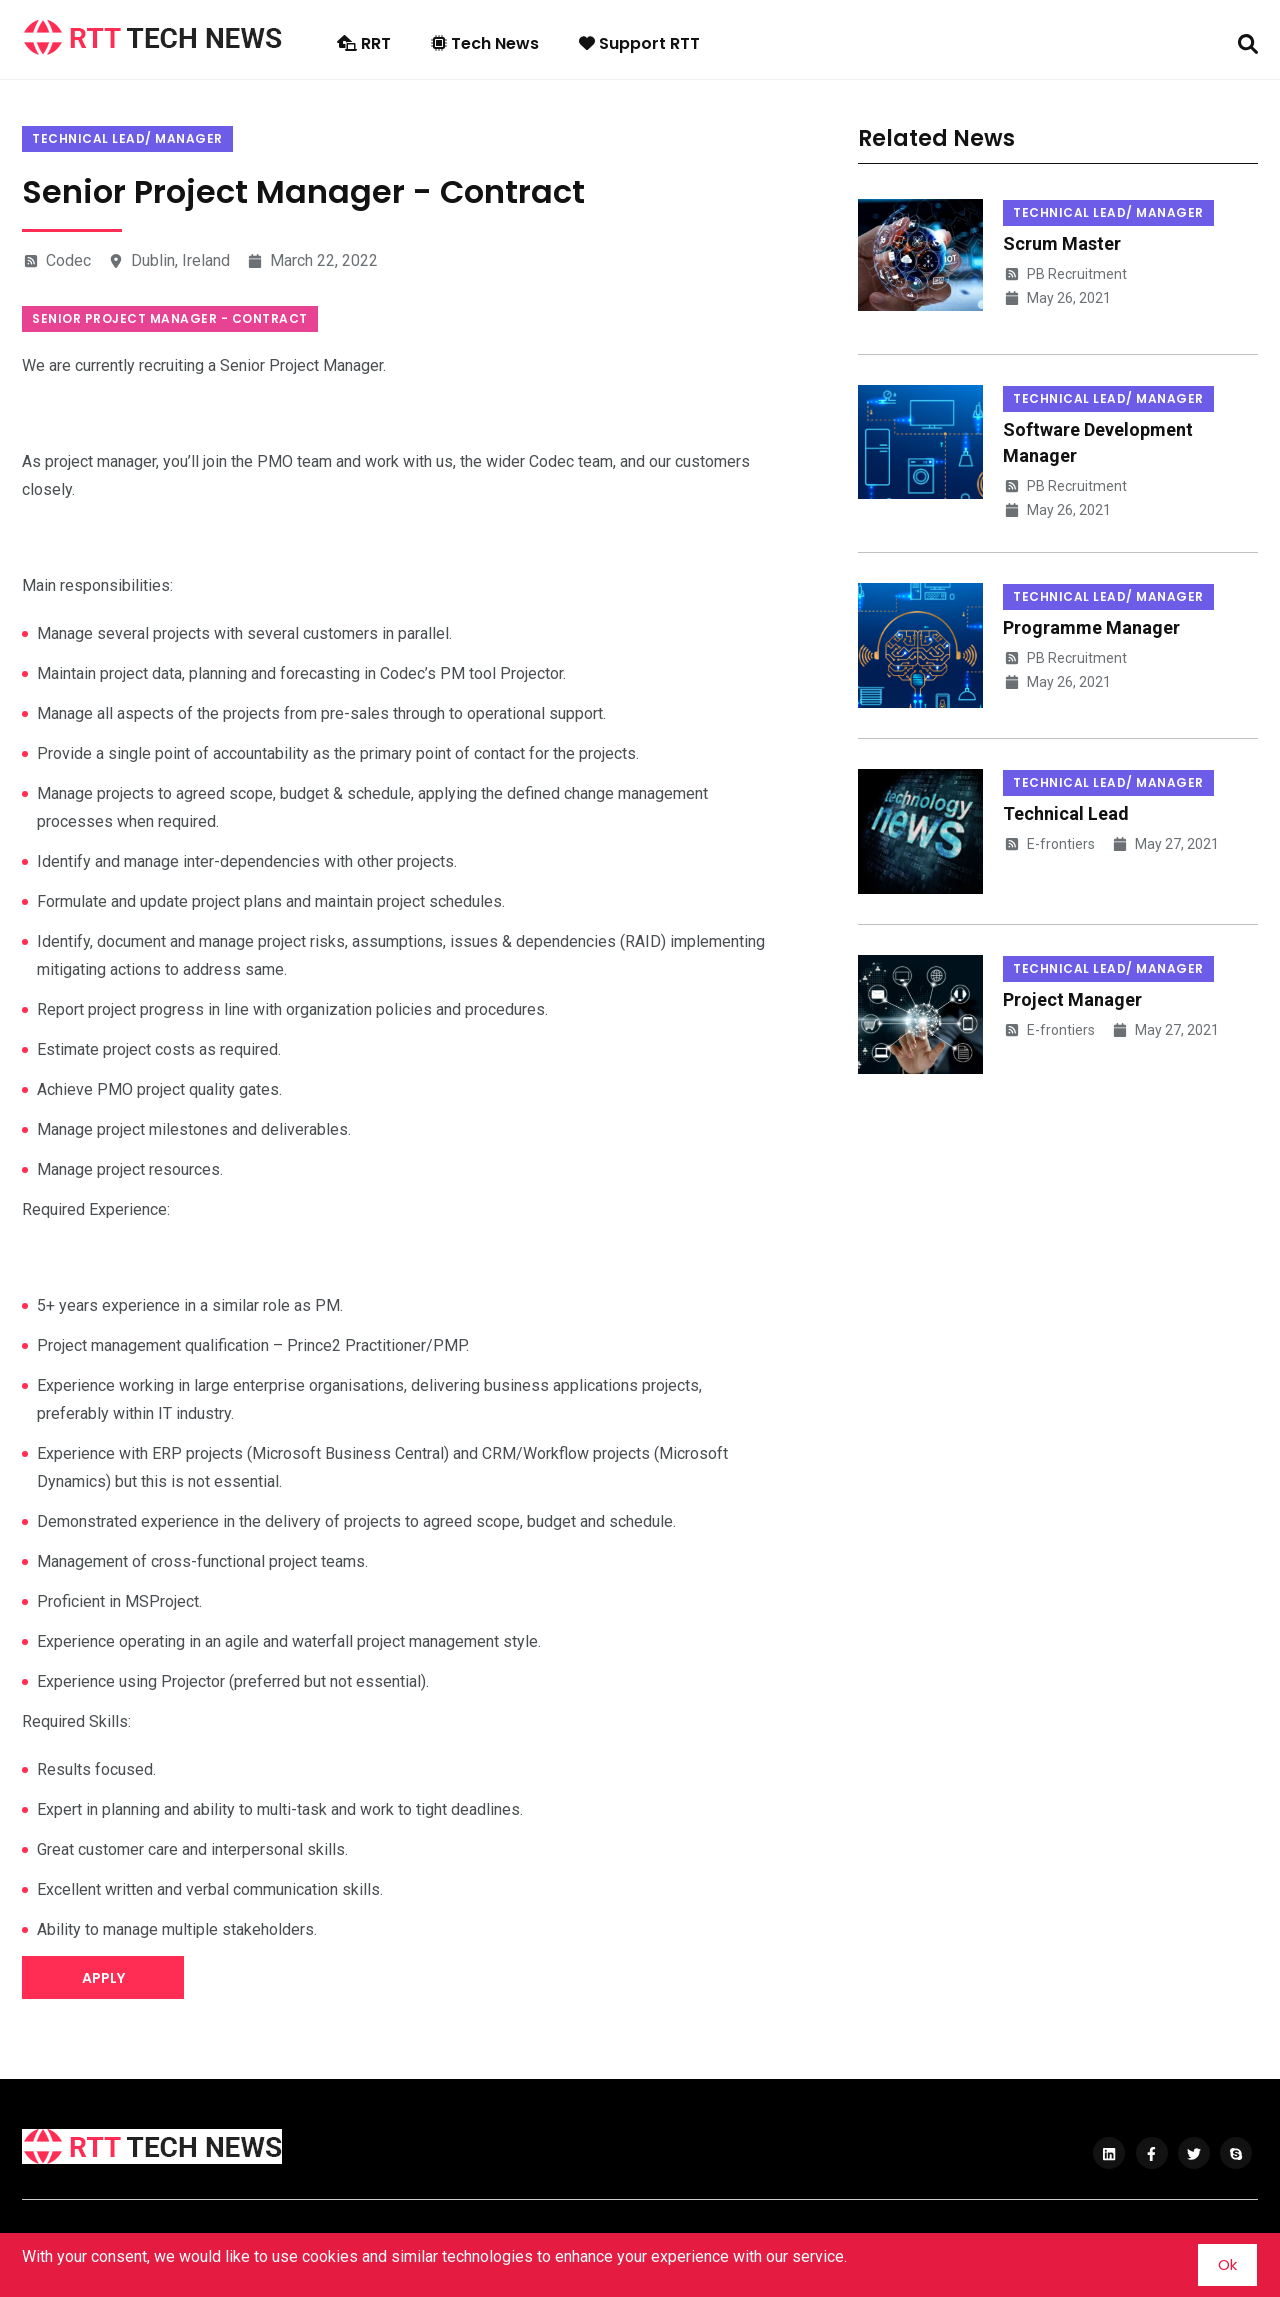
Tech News (485, 43)
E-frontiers (1049, 844)
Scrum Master (1062, 243)
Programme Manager (1091, 627)
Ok (1227, 2264)
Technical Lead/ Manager (127, 138)
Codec (56, 260)
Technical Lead (1066, 813)
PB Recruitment (1065, 274)
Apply (103, 1978)
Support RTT (639, 43)
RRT (364, 43)
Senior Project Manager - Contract (170, 318)
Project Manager (1072, 999)
